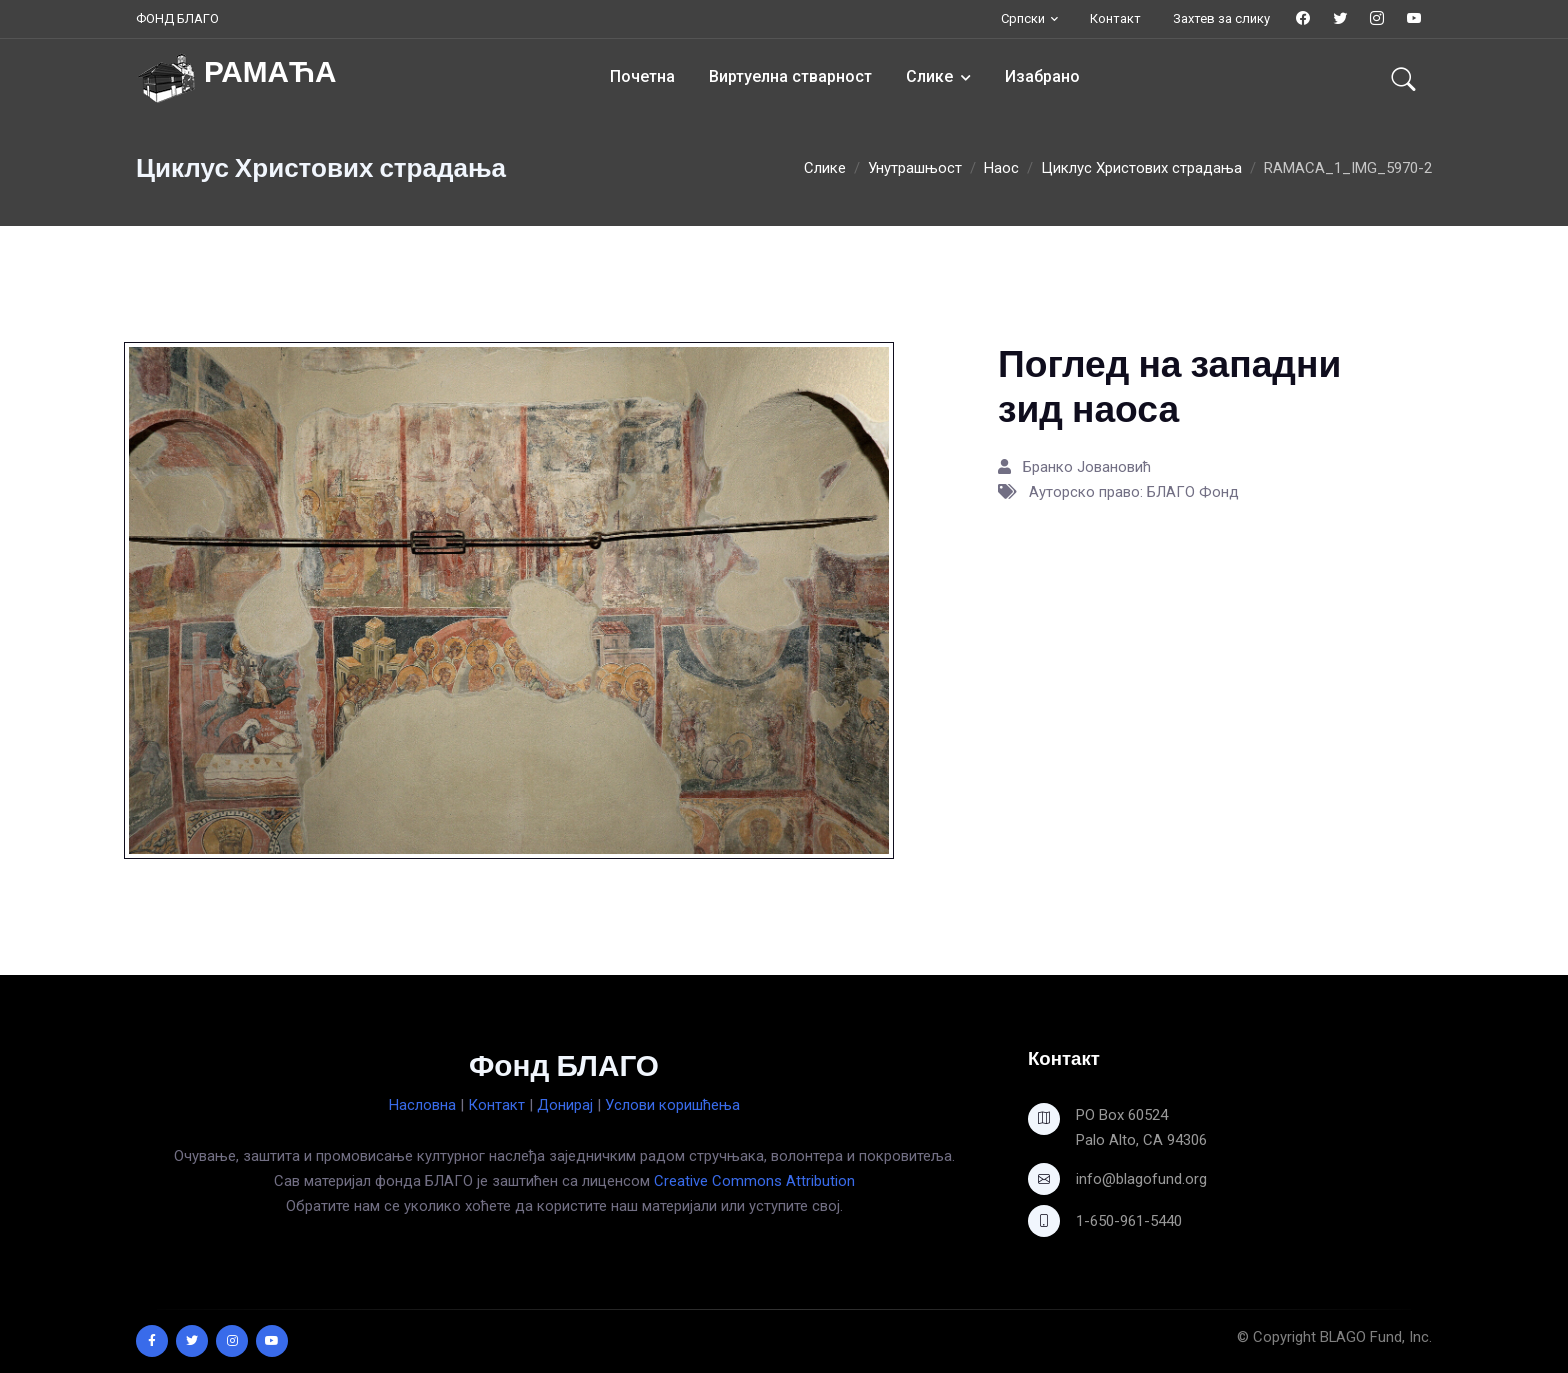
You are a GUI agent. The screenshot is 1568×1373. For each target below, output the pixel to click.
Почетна (642, 76)
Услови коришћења (672, 1105)
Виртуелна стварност (790, 76)
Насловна (422, 1105)
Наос (1001, 168)
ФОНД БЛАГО (177, 18)
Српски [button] (1023, 18)
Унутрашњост (915, 168)
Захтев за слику (1221, 18)
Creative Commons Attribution (754, 1181)
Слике (929, 76)
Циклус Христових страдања (1141, 168)
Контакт (1115, 18)
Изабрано (1042, 76)
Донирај (565, 1105)
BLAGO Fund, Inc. (1376, 1337)
